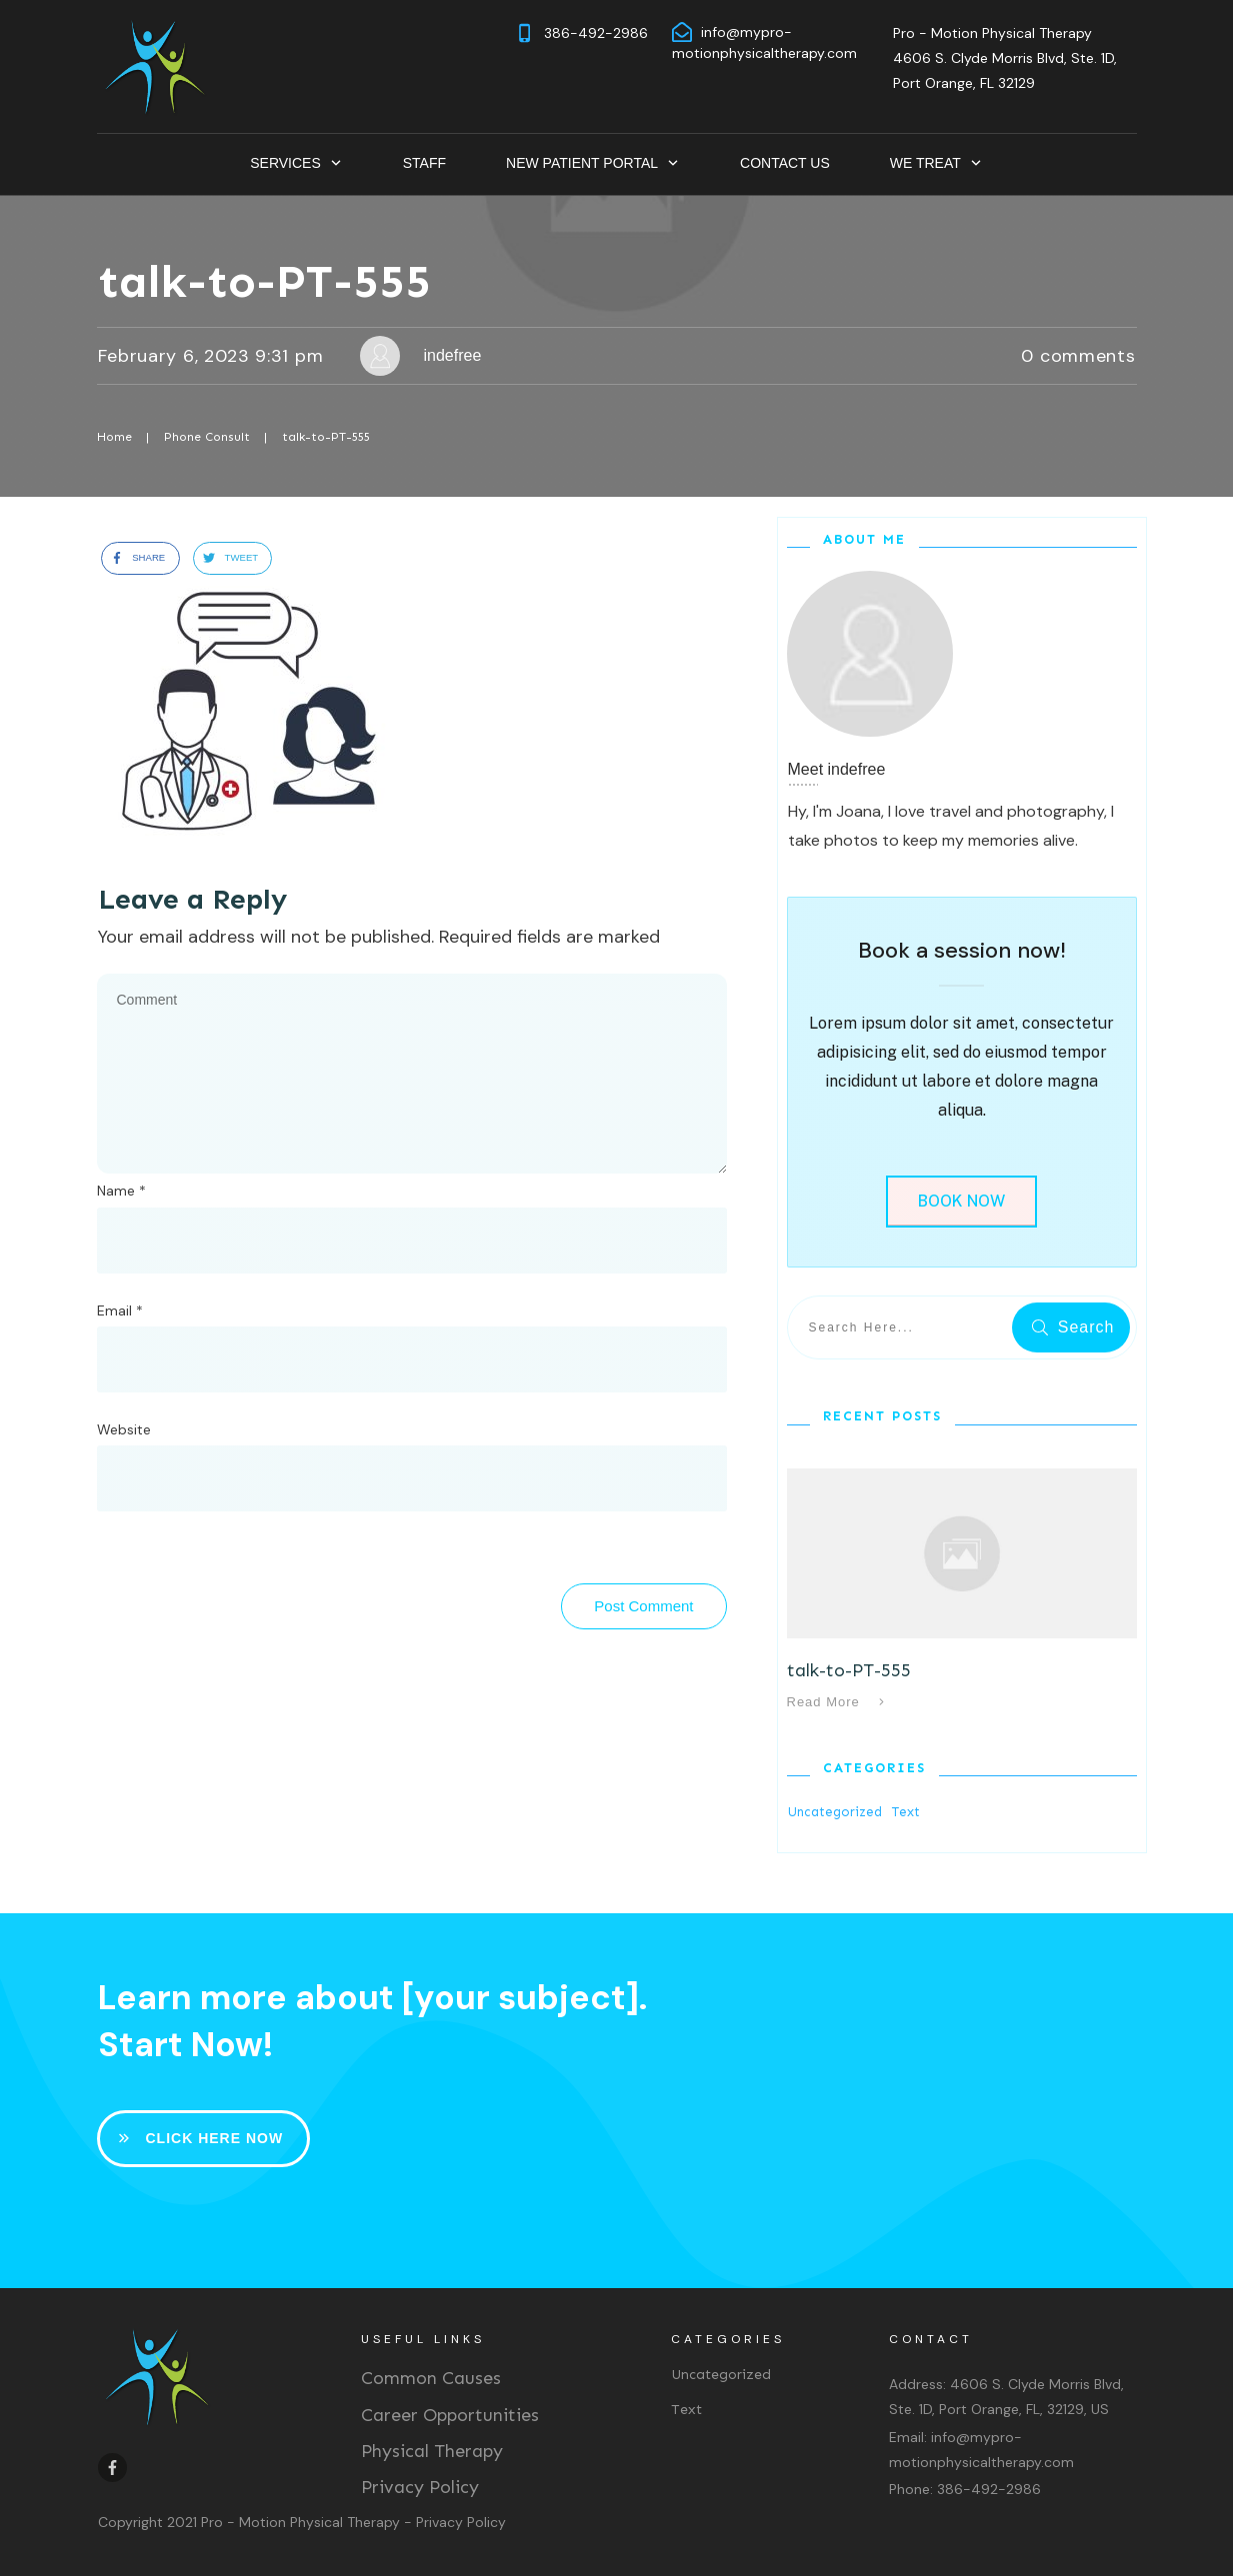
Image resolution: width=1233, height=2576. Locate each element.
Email (120, 1310)
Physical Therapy (432, 2451)
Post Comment (643, 1605)
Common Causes (431, 2378)
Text (906, 1811)
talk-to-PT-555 (264, 281)
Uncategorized (835, 1811)
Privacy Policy (420, 2487)
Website (124, 1429)
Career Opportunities (450, 2415)
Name (121, 1191)
